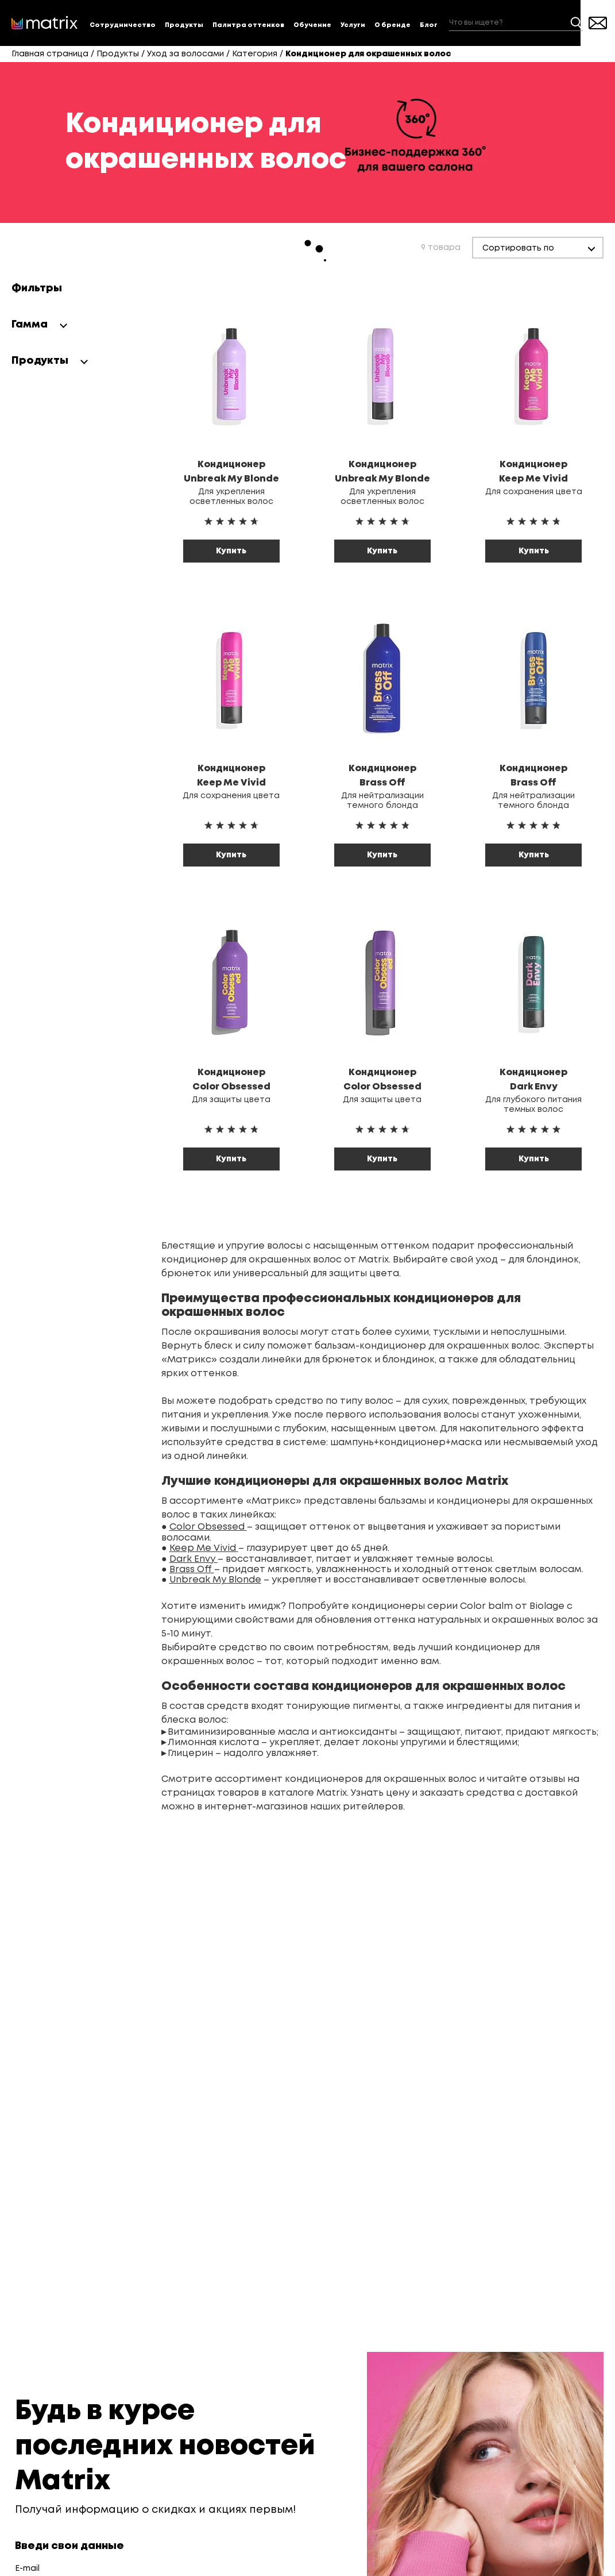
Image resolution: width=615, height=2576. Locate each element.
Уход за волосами (185, 54)
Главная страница (49, 54)
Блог (429, 25)
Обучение (312, 25)
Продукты (184, 25)
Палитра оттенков (248, 25)
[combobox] (516, 23)
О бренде (392, 25)
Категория (254, 54)
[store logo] (44, 23)
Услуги (353, 25)
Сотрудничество (123, 25)
